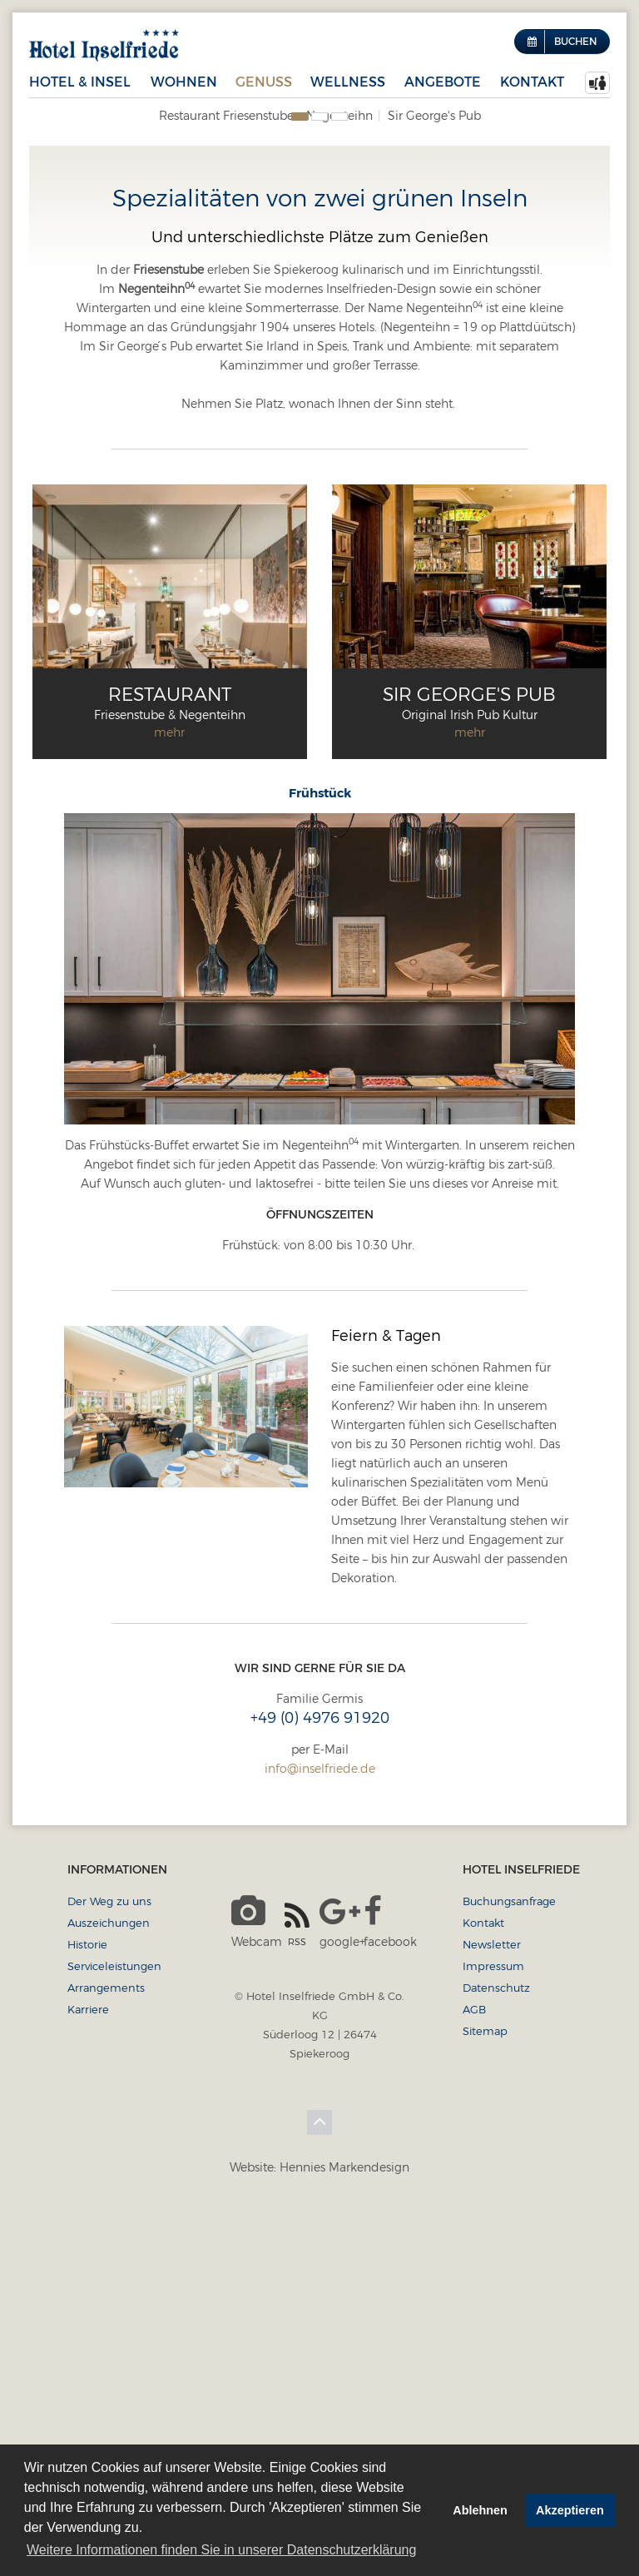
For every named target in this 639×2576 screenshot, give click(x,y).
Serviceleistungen (114, 2318)
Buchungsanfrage (509, 2253)
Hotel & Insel (80, 82)
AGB (474, 2361)
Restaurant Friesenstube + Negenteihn (266, 115)
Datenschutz (496, 2339)
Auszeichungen (108, 2274)
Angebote (442, 82)
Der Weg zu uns (109, 2253)
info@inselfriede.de (320, 2120)
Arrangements (106, 2339)
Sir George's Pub (434, 115)
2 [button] (319, 468)
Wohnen (184, 82)
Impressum (493, 2318)
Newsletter (492, 2296)
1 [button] (299, 468)
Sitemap (485, 2383)
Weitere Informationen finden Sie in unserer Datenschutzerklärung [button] (221, 2550)
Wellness (347, 82)
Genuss (263, 82)
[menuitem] (597, 83)
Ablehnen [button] (480, 2510)
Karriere (88, 2361)
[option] (319, 309)
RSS (297, 2275)
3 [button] (339, 468)
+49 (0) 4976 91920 (319, 2070)
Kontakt (532, 82)
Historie (87, 2296)
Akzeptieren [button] (570, 2510)
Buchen (575, 41)
